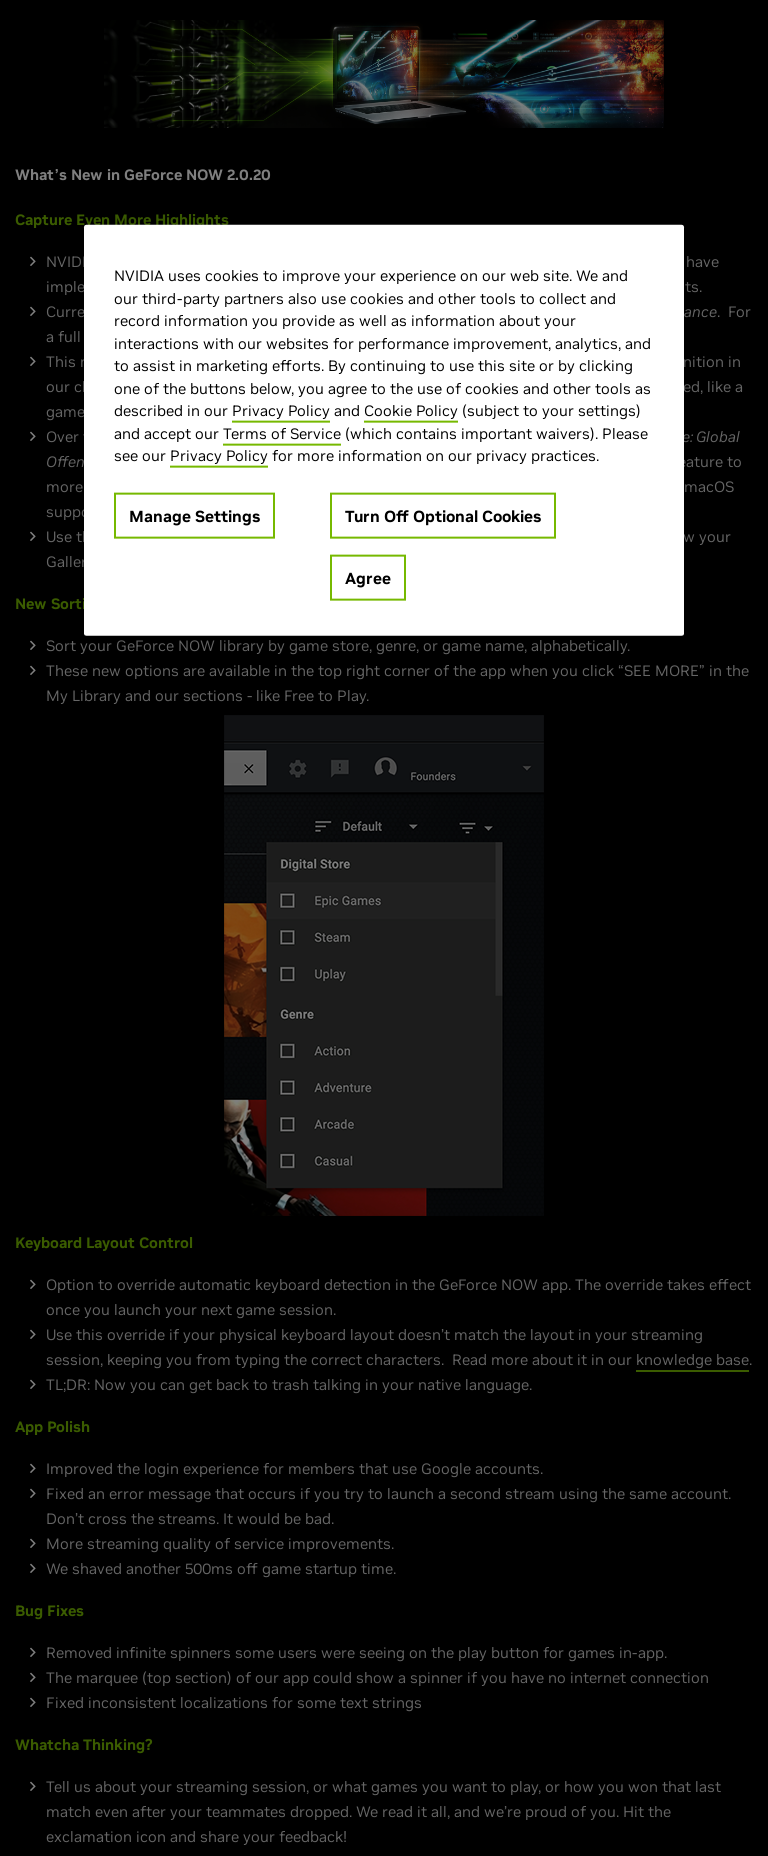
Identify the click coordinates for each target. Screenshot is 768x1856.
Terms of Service (282, 433)
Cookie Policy (411, 410)
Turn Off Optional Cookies (443, 516)
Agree (368, 578)
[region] (384, 430)
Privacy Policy (281, 410)
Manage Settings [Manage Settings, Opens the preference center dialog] (194, 516)
